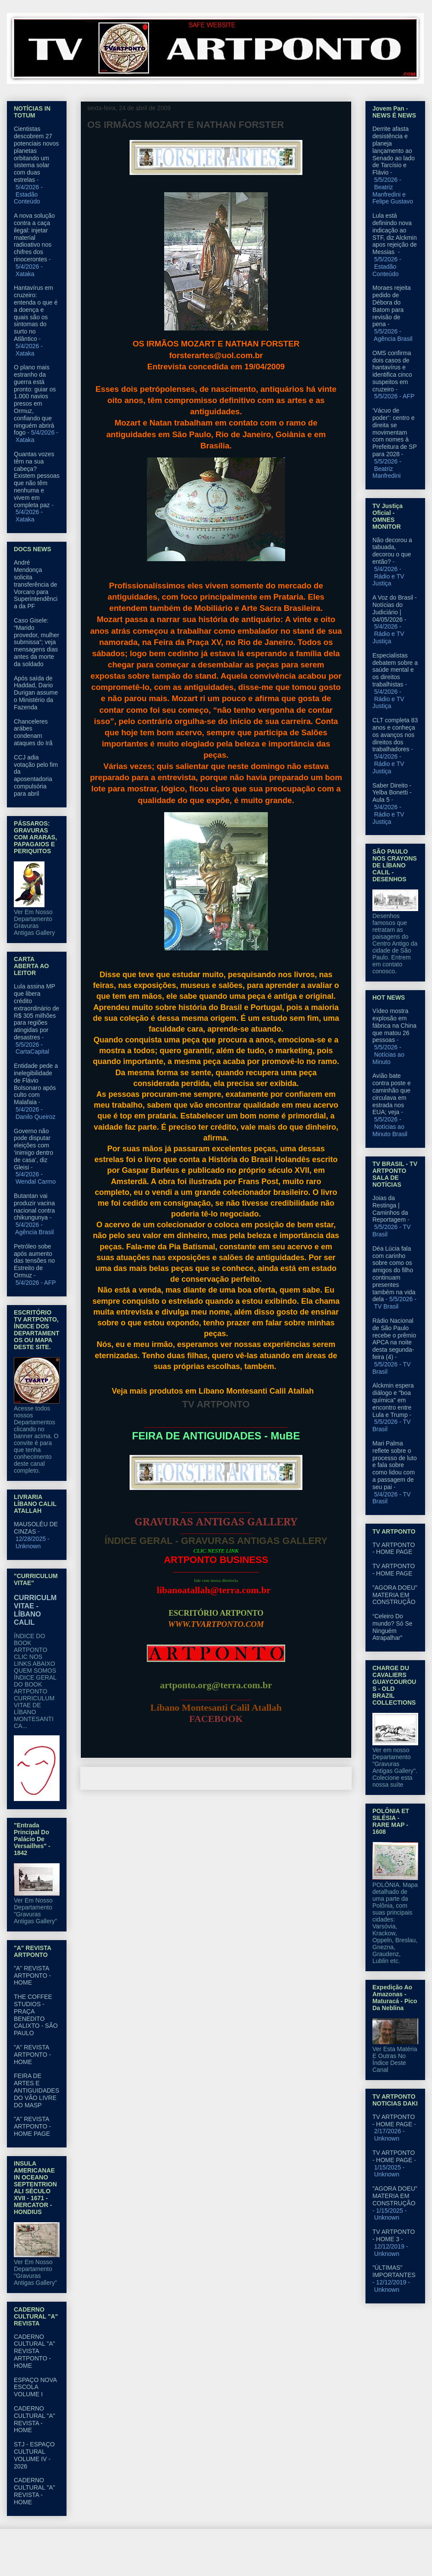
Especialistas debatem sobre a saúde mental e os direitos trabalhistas (395, 670)
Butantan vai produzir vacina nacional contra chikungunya (34, 1206)
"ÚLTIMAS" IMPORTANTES (394, 2271)
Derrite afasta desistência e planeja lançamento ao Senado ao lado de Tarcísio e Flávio (393, 150)
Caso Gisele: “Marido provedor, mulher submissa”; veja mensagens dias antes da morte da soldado (36, 642)
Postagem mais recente (122, 1778)
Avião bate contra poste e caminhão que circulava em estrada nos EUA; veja (391, 1093)
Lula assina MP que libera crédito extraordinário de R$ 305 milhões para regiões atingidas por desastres (36, 1012)
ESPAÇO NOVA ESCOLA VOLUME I (35, 2387)
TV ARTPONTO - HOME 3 (393, 2235)
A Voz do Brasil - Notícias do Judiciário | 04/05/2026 (394, 608)
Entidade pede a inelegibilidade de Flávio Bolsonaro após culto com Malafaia (36, 1083)
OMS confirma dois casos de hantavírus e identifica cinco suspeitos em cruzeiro (392, 371)
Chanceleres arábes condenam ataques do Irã (33, 732)
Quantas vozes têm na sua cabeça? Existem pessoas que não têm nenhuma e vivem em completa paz (37, 479)
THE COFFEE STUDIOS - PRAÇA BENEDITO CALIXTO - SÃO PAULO (36, 2014)
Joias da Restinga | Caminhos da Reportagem (390, 1208)
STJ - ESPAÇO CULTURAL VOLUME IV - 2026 (34, 2455)
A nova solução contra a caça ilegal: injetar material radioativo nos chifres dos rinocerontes (34, 237)
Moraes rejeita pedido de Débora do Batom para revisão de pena (391, 305)
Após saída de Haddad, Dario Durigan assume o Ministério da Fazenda (36, 693)
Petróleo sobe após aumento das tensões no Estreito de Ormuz (34, 1261)
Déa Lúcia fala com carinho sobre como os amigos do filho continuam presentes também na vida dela (394, 1274)
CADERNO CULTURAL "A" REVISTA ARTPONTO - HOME (34, 2351)
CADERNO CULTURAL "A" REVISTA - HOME (34, 2419)
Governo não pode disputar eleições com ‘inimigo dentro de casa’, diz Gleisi (33, 1149)
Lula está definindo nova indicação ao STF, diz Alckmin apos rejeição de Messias (394, 233)
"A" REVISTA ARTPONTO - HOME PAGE (32, 2126)
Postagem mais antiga (311, 1778)
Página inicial (218, 1778)
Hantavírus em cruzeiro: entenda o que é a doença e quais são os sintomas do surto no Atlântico (35, 313)
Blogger (286, 2559)
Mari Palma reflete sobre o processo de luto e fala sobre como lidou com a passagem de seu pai (394, 1465)
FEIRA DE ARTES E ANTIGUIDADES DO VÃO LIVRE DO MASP (36, 2090)
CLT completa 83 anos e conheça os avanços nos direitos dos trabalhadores (395, 735)
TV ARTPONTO (216, 1404)
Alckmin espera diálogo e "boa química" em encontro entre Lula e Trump (393, 1400)
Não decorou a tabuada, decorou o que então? (392, 551)
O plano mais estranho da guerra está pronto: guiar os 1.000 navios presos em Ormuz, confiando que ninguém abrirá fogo (35, 400)
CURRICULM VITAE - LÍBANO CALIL (35, 1610)
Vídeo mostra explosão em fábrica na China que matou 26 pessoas (394, 1025)
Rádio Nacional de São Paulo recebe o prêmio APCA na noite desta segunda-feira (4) (394, 1338)
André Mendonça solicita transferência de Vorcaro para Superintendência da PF (35, 584)
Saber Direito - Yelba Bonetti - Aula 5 (392, 793)
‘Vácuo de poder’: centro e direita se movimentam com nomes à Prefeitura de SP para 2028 (394, 432)
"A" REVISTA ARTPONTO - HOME (32, 1975)
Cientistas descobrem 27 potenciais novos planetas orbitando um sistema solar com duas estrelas (36, 154)
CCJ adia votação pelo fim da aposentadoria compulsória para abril (36, 775)
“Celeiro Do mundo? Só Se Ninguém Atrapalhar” (392, 1627)
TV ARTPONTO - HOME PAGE (393, 1548)
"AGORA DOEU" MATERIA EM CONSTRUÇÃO (394, 1595)
